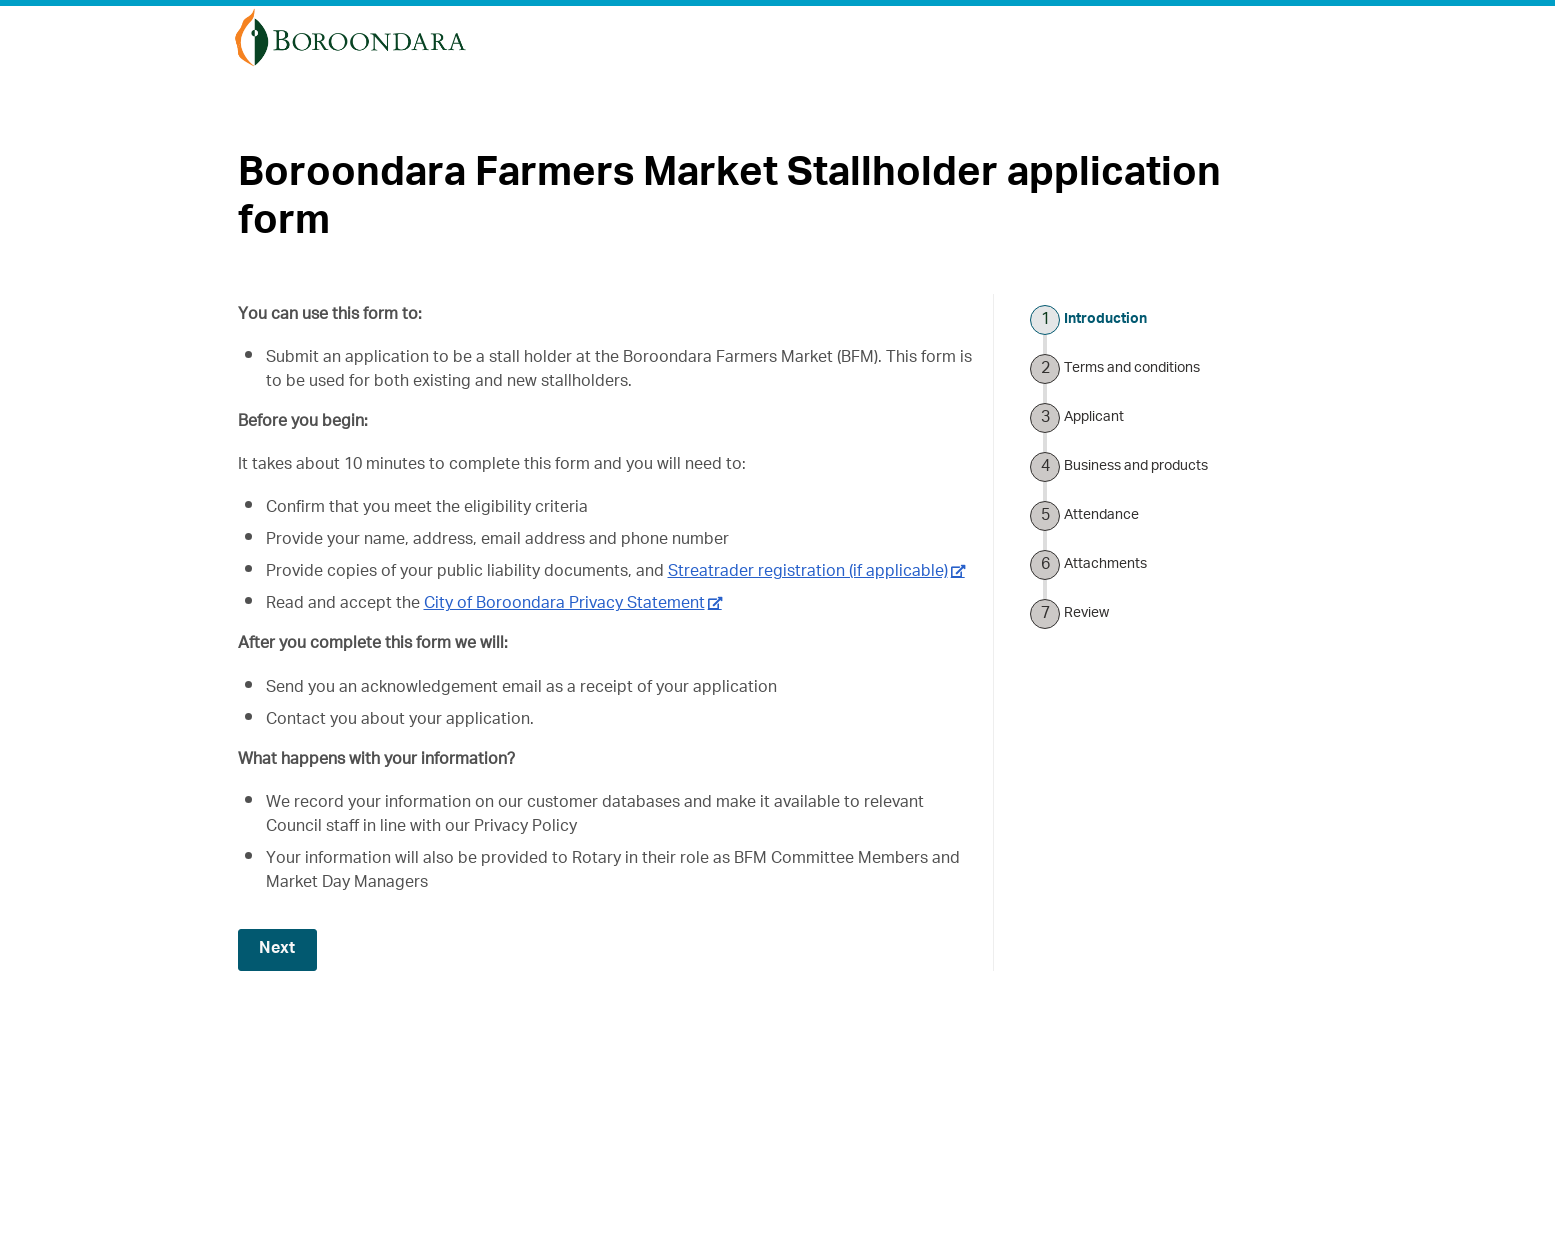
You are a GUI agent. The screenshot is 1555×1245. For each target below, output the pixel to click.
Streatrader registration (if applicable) (808, 573)
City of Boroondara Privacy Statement (564, 605)
